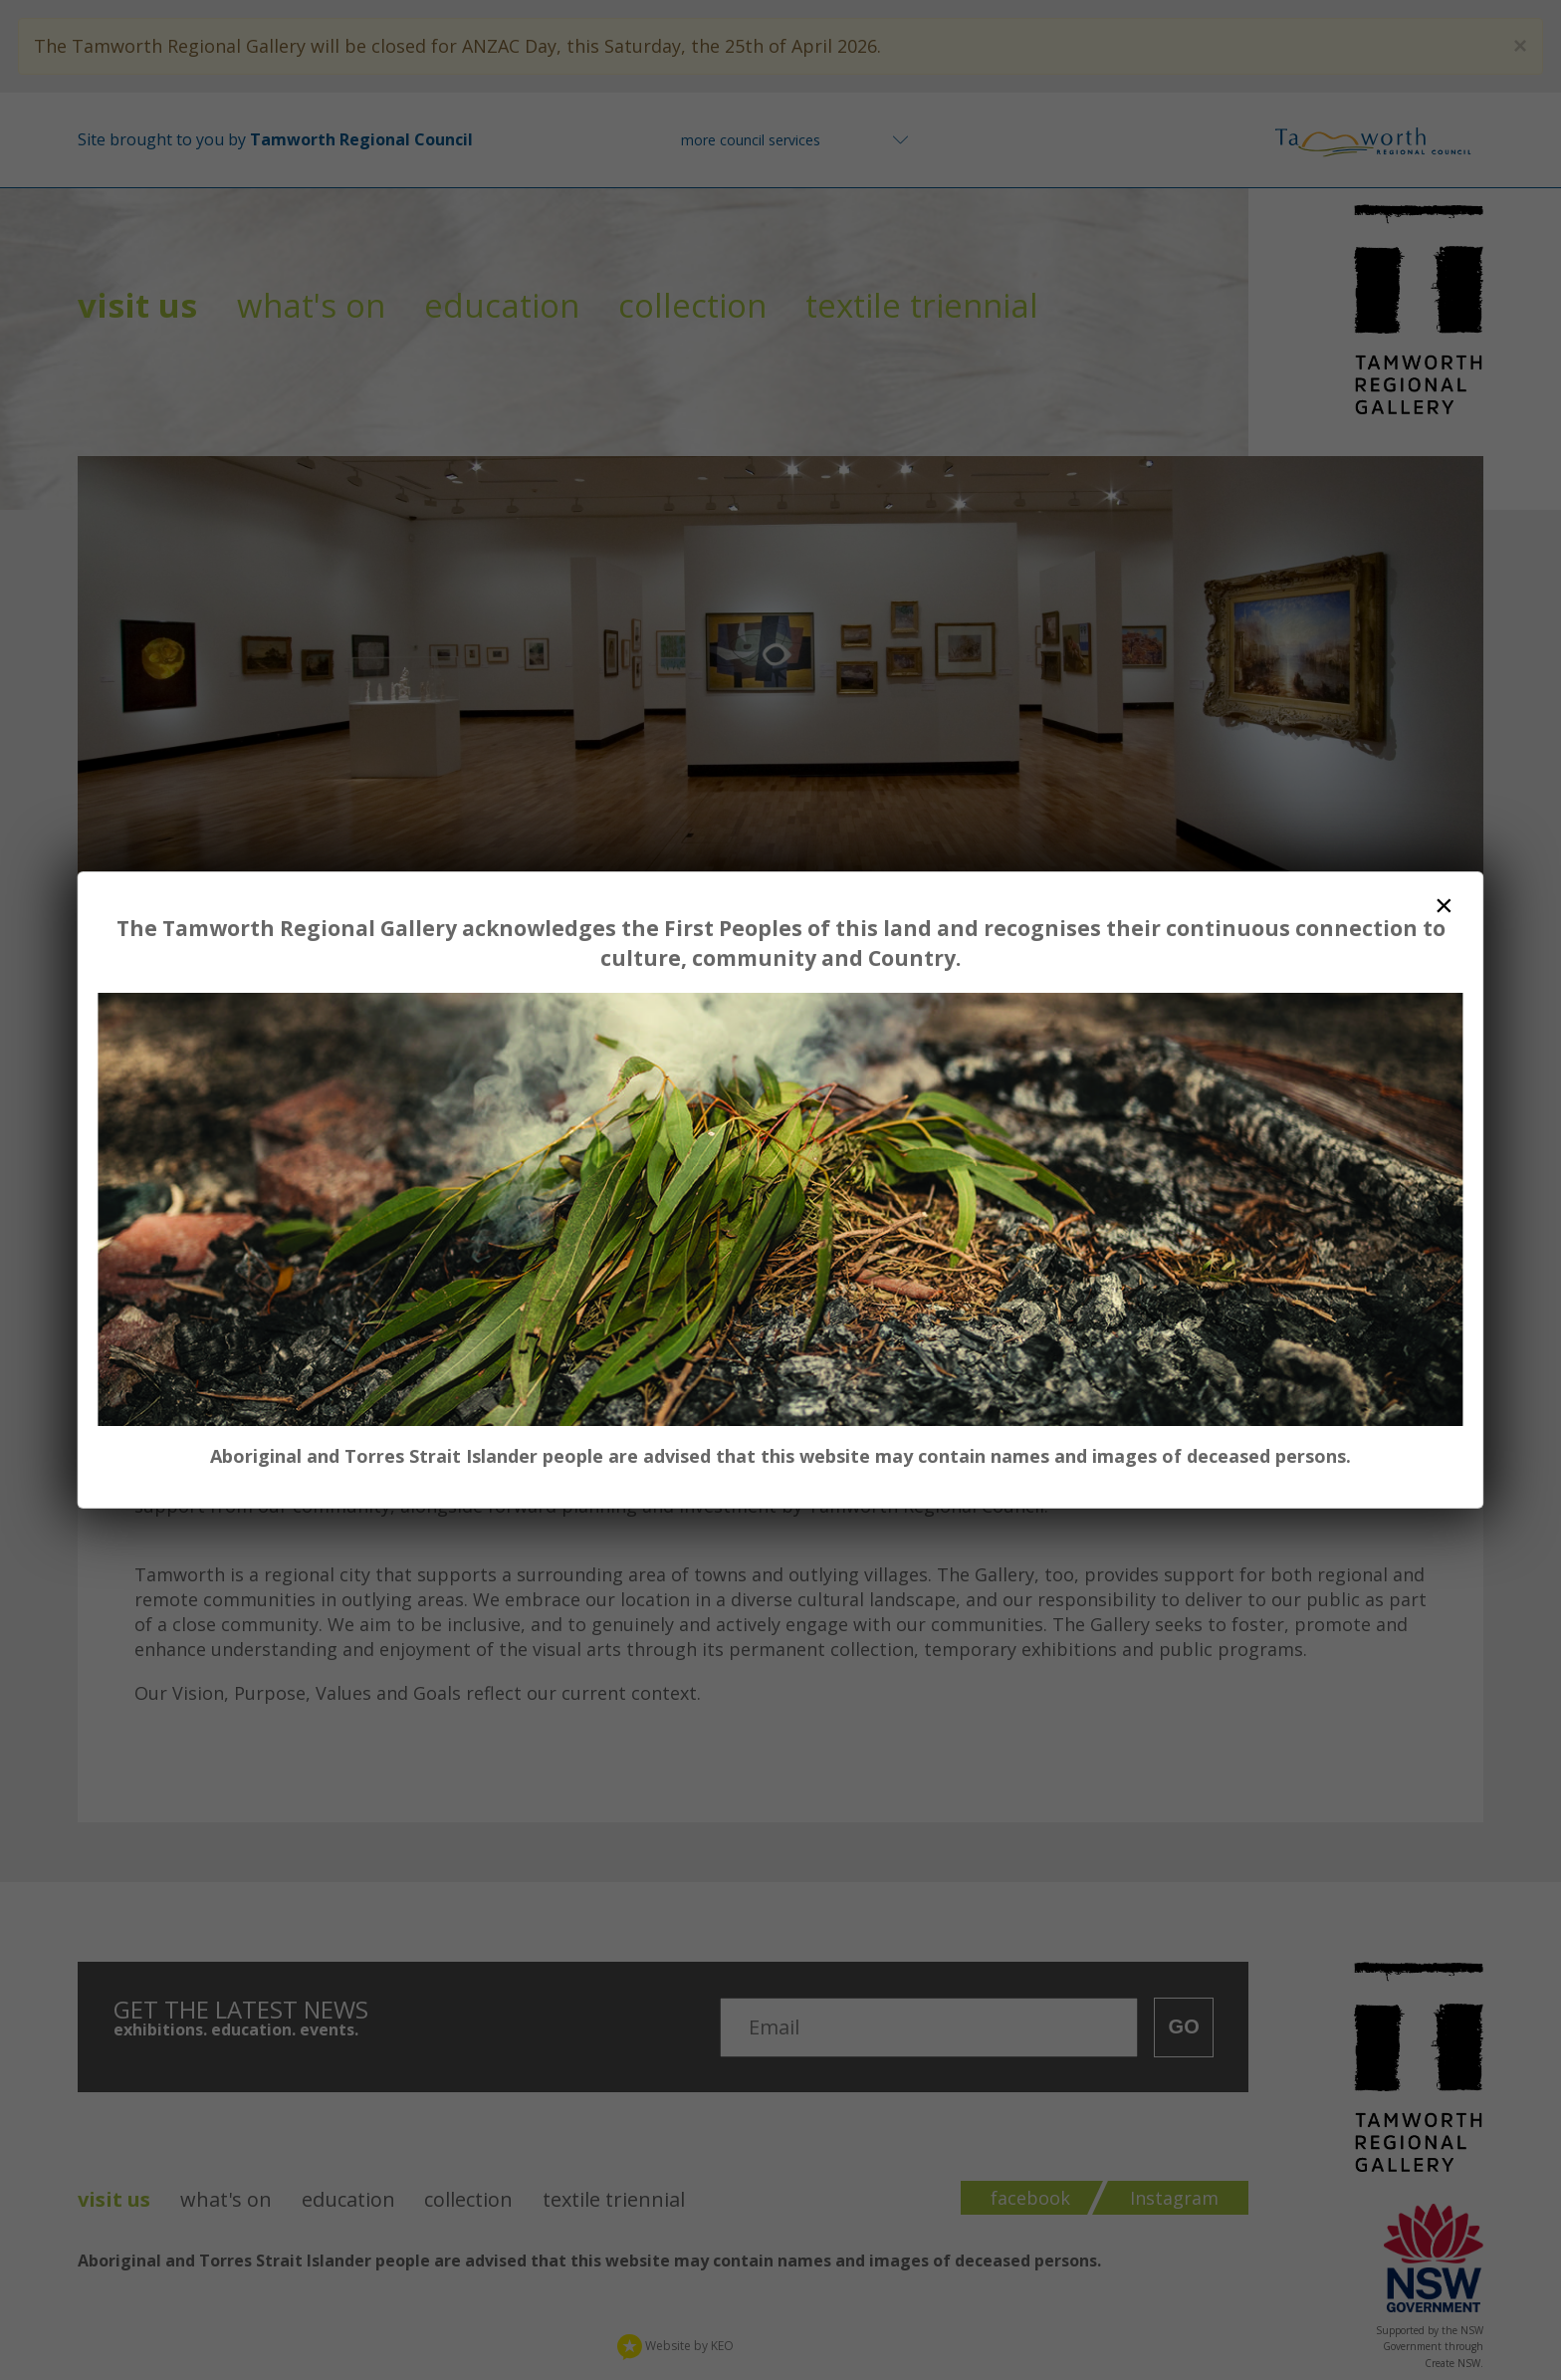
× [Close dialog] (1444, 905)
